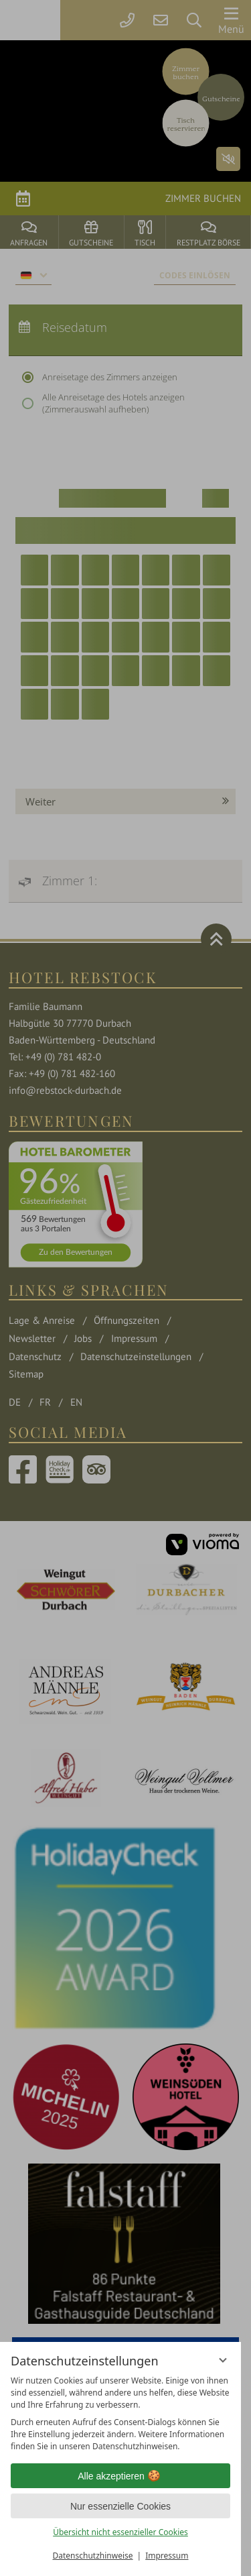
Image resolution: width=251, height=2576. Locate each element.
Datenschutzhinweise (93, 2555)
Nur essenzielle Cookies (120, 2506)
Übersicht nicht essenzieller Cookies (120, 2532)
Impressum (166, 2555)
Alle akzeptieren (120, 2476)
